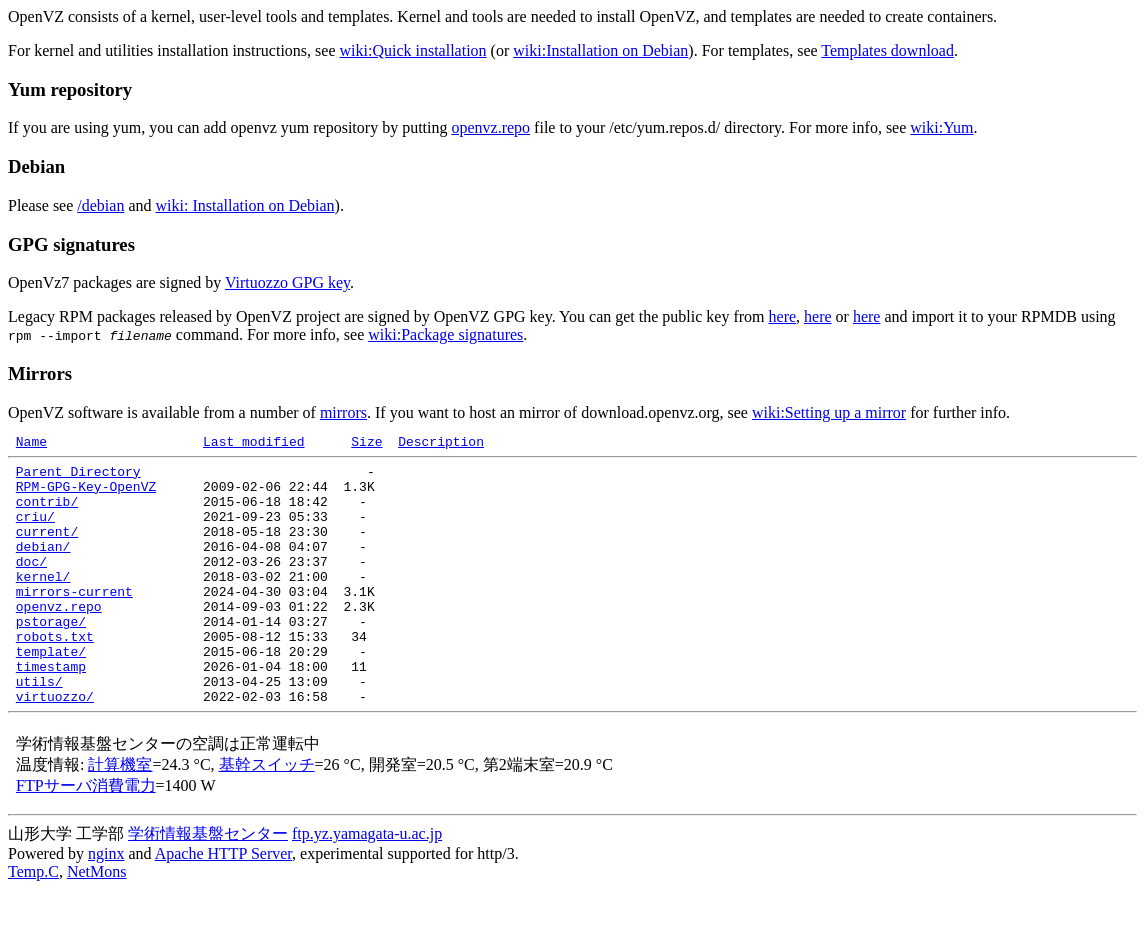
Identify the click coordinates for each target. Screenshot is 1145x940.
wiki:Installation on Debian (600, 50)
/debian (100, 205)
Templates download (887, 50)
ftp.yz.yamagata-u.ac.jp (367, 884)
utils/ (39, 729)
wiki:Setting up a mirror (829, 412)
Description (441, 444)
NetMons (97, 922)
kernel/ (43, 603)
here (783, 316)
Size (366, 444)
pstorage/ (51, 657)
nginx (106, 904)
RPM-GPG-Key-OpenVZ (86, 495)
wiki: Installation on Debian (245, 205)
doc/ (31, 585)
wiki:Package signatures (445, 334)
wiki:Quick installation (413, 50)
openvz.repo (490, 127)
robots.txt (55, 675)
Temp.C (33, 922)
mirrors (343, 412)
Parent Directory (78, 477)
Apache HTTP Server (223, 904)
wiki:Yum (941, 127)
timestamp (51, 711)
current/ (47, 549)
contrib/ (47, 513)
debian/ (43, 567)
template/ (51, 693)
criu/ (35, 531)
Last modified (253, 444)
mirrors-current (74, 621)
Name (31, 444)
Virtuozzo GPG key (287, 282)
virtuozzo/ (55, 747)
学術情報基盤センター (208, 884)
